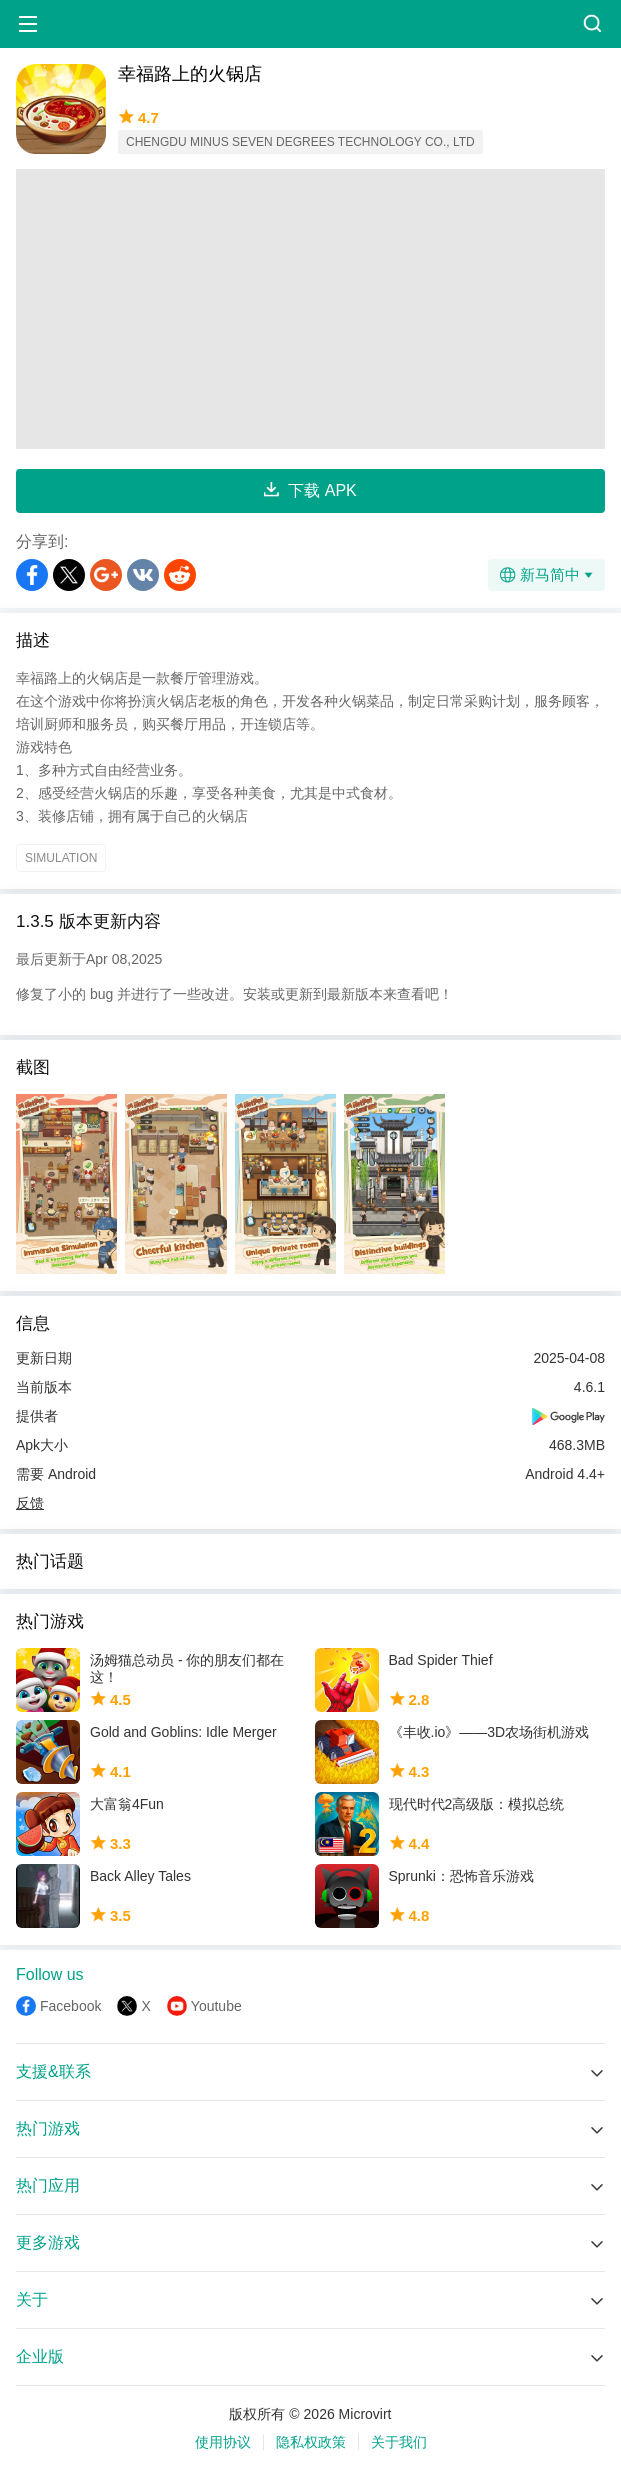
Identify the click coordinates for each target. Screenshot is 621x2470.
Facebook (70, 2006)
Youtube (216, 2006)
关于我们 (399, 2442)
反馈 (30, 1503)
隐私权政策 (311, 2442)
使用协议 (223, 2442)
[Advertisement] (310, 309)
